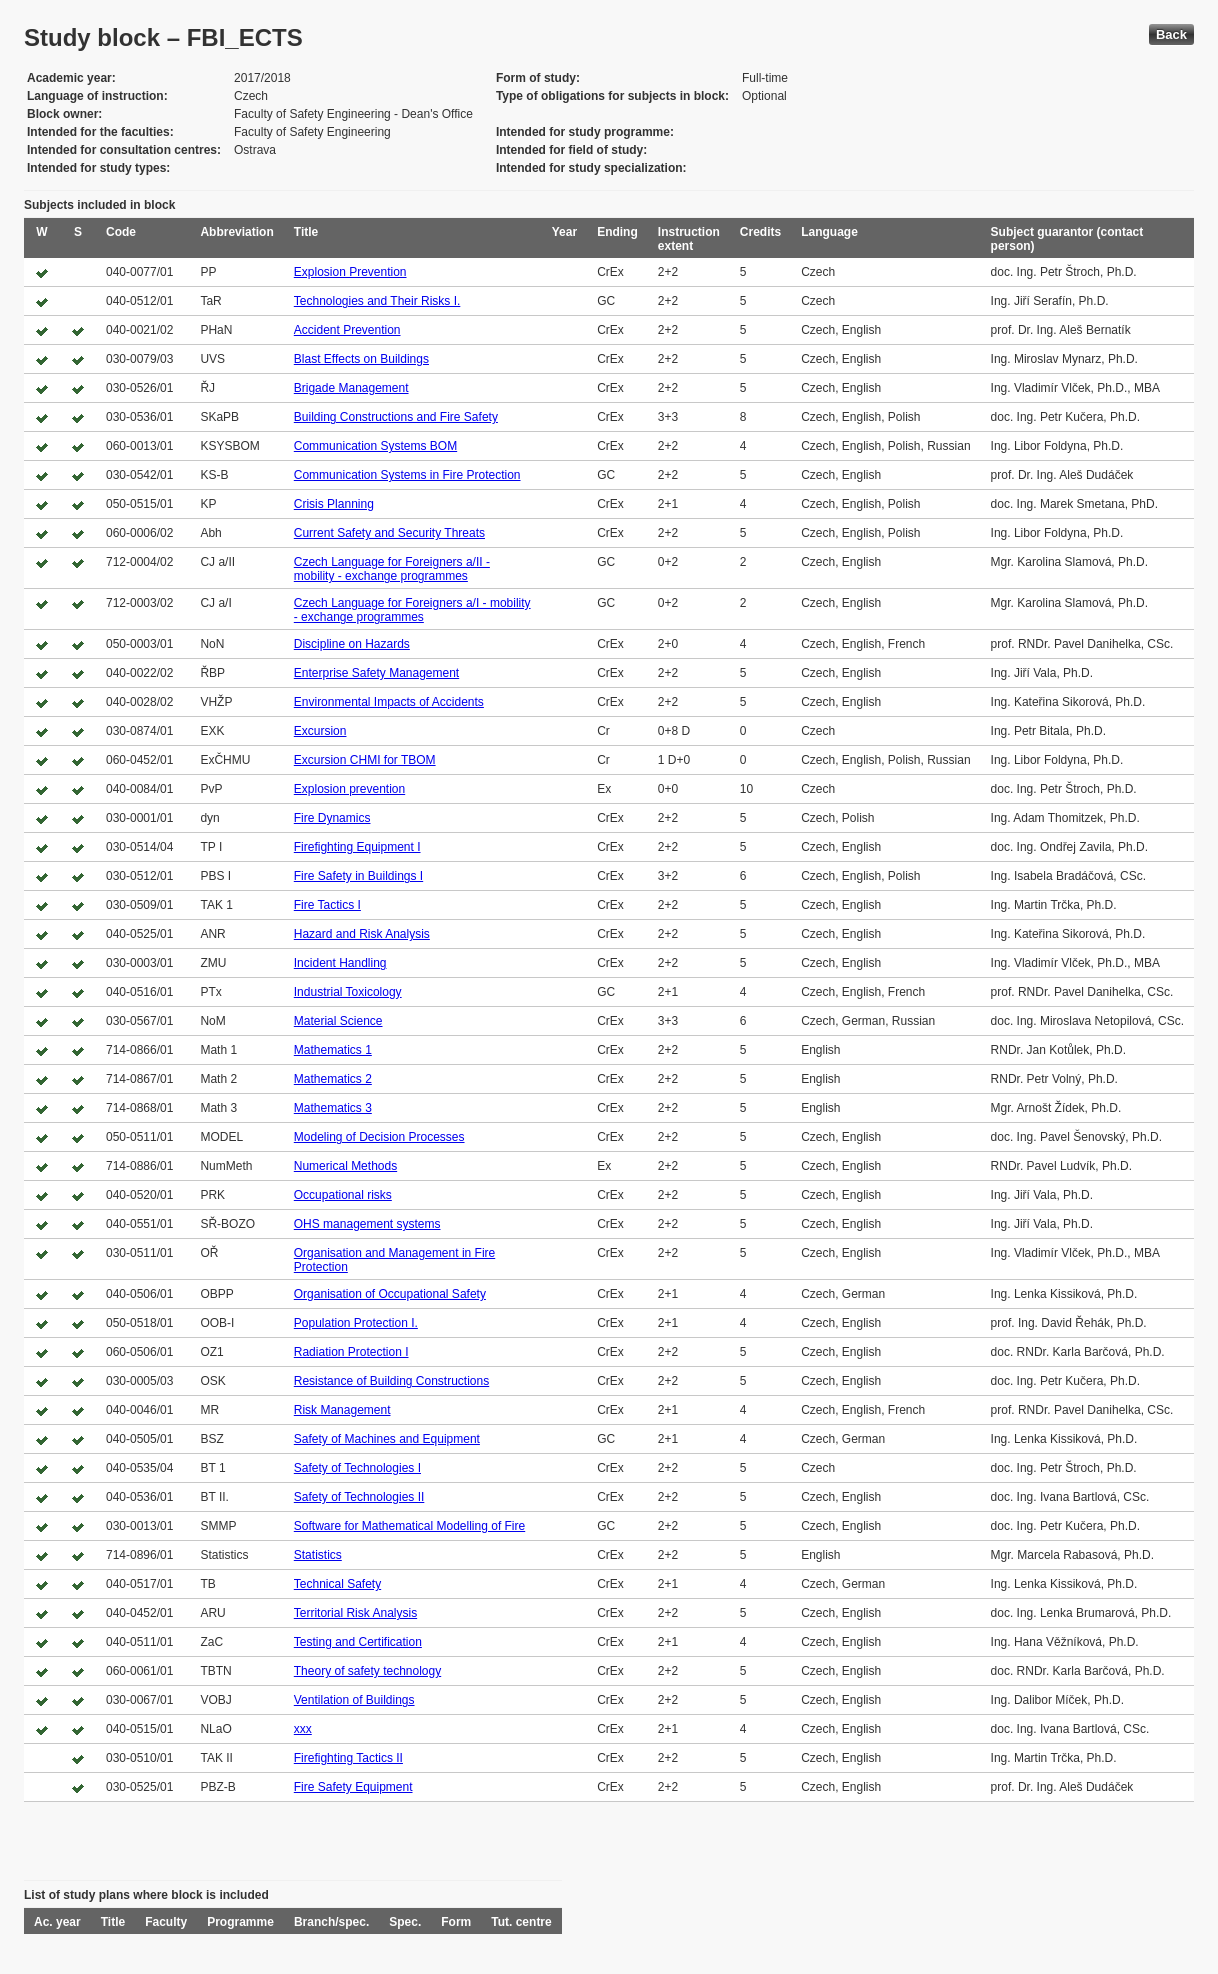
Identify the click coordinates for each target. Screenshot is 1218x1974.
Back (1171, 34)
